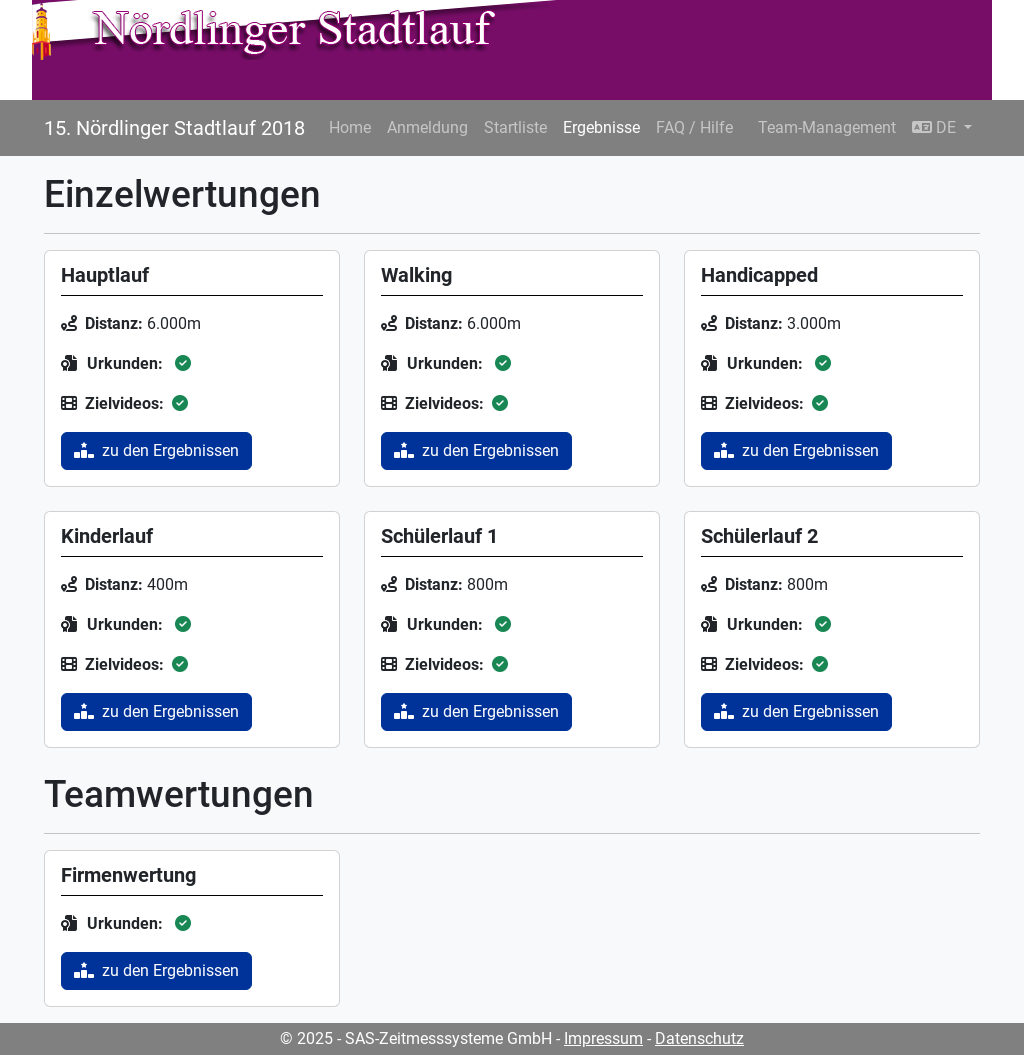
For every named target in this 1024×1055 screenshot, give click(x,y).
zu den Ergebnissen (156, 450)
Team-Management (827, 127)
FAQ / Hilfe (694, 127)
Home (350, 127)
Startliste (515, 127)
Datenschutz (699, 1038)
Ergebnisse (601, 127)
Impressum (603, 1038)
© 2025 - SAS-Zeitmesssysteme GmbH (416, 1038)
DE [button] (936, 127)
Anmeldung (427, 127)
